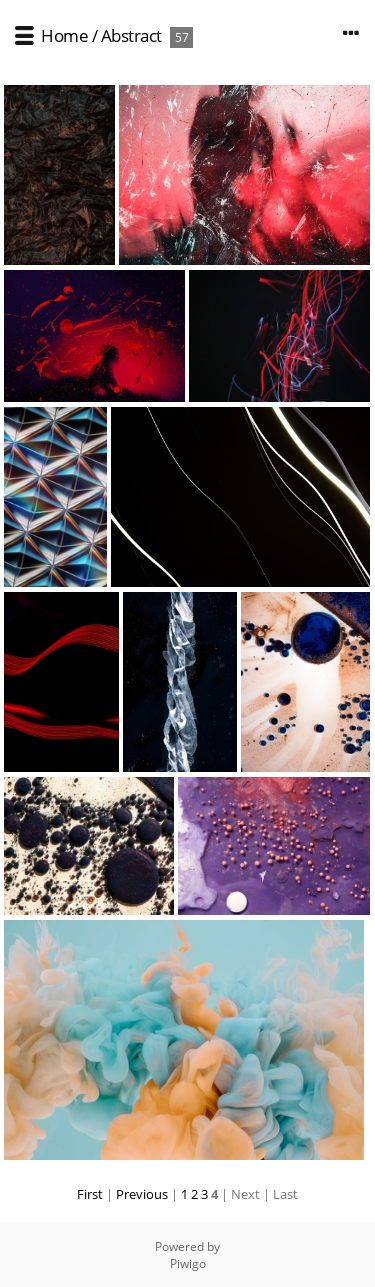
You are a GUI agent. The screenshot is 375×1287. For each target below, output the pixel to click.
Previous (142, 1194)
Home (64, 35)
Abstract (131, 35)
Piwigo (188, 1263)
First (90, 1194)
